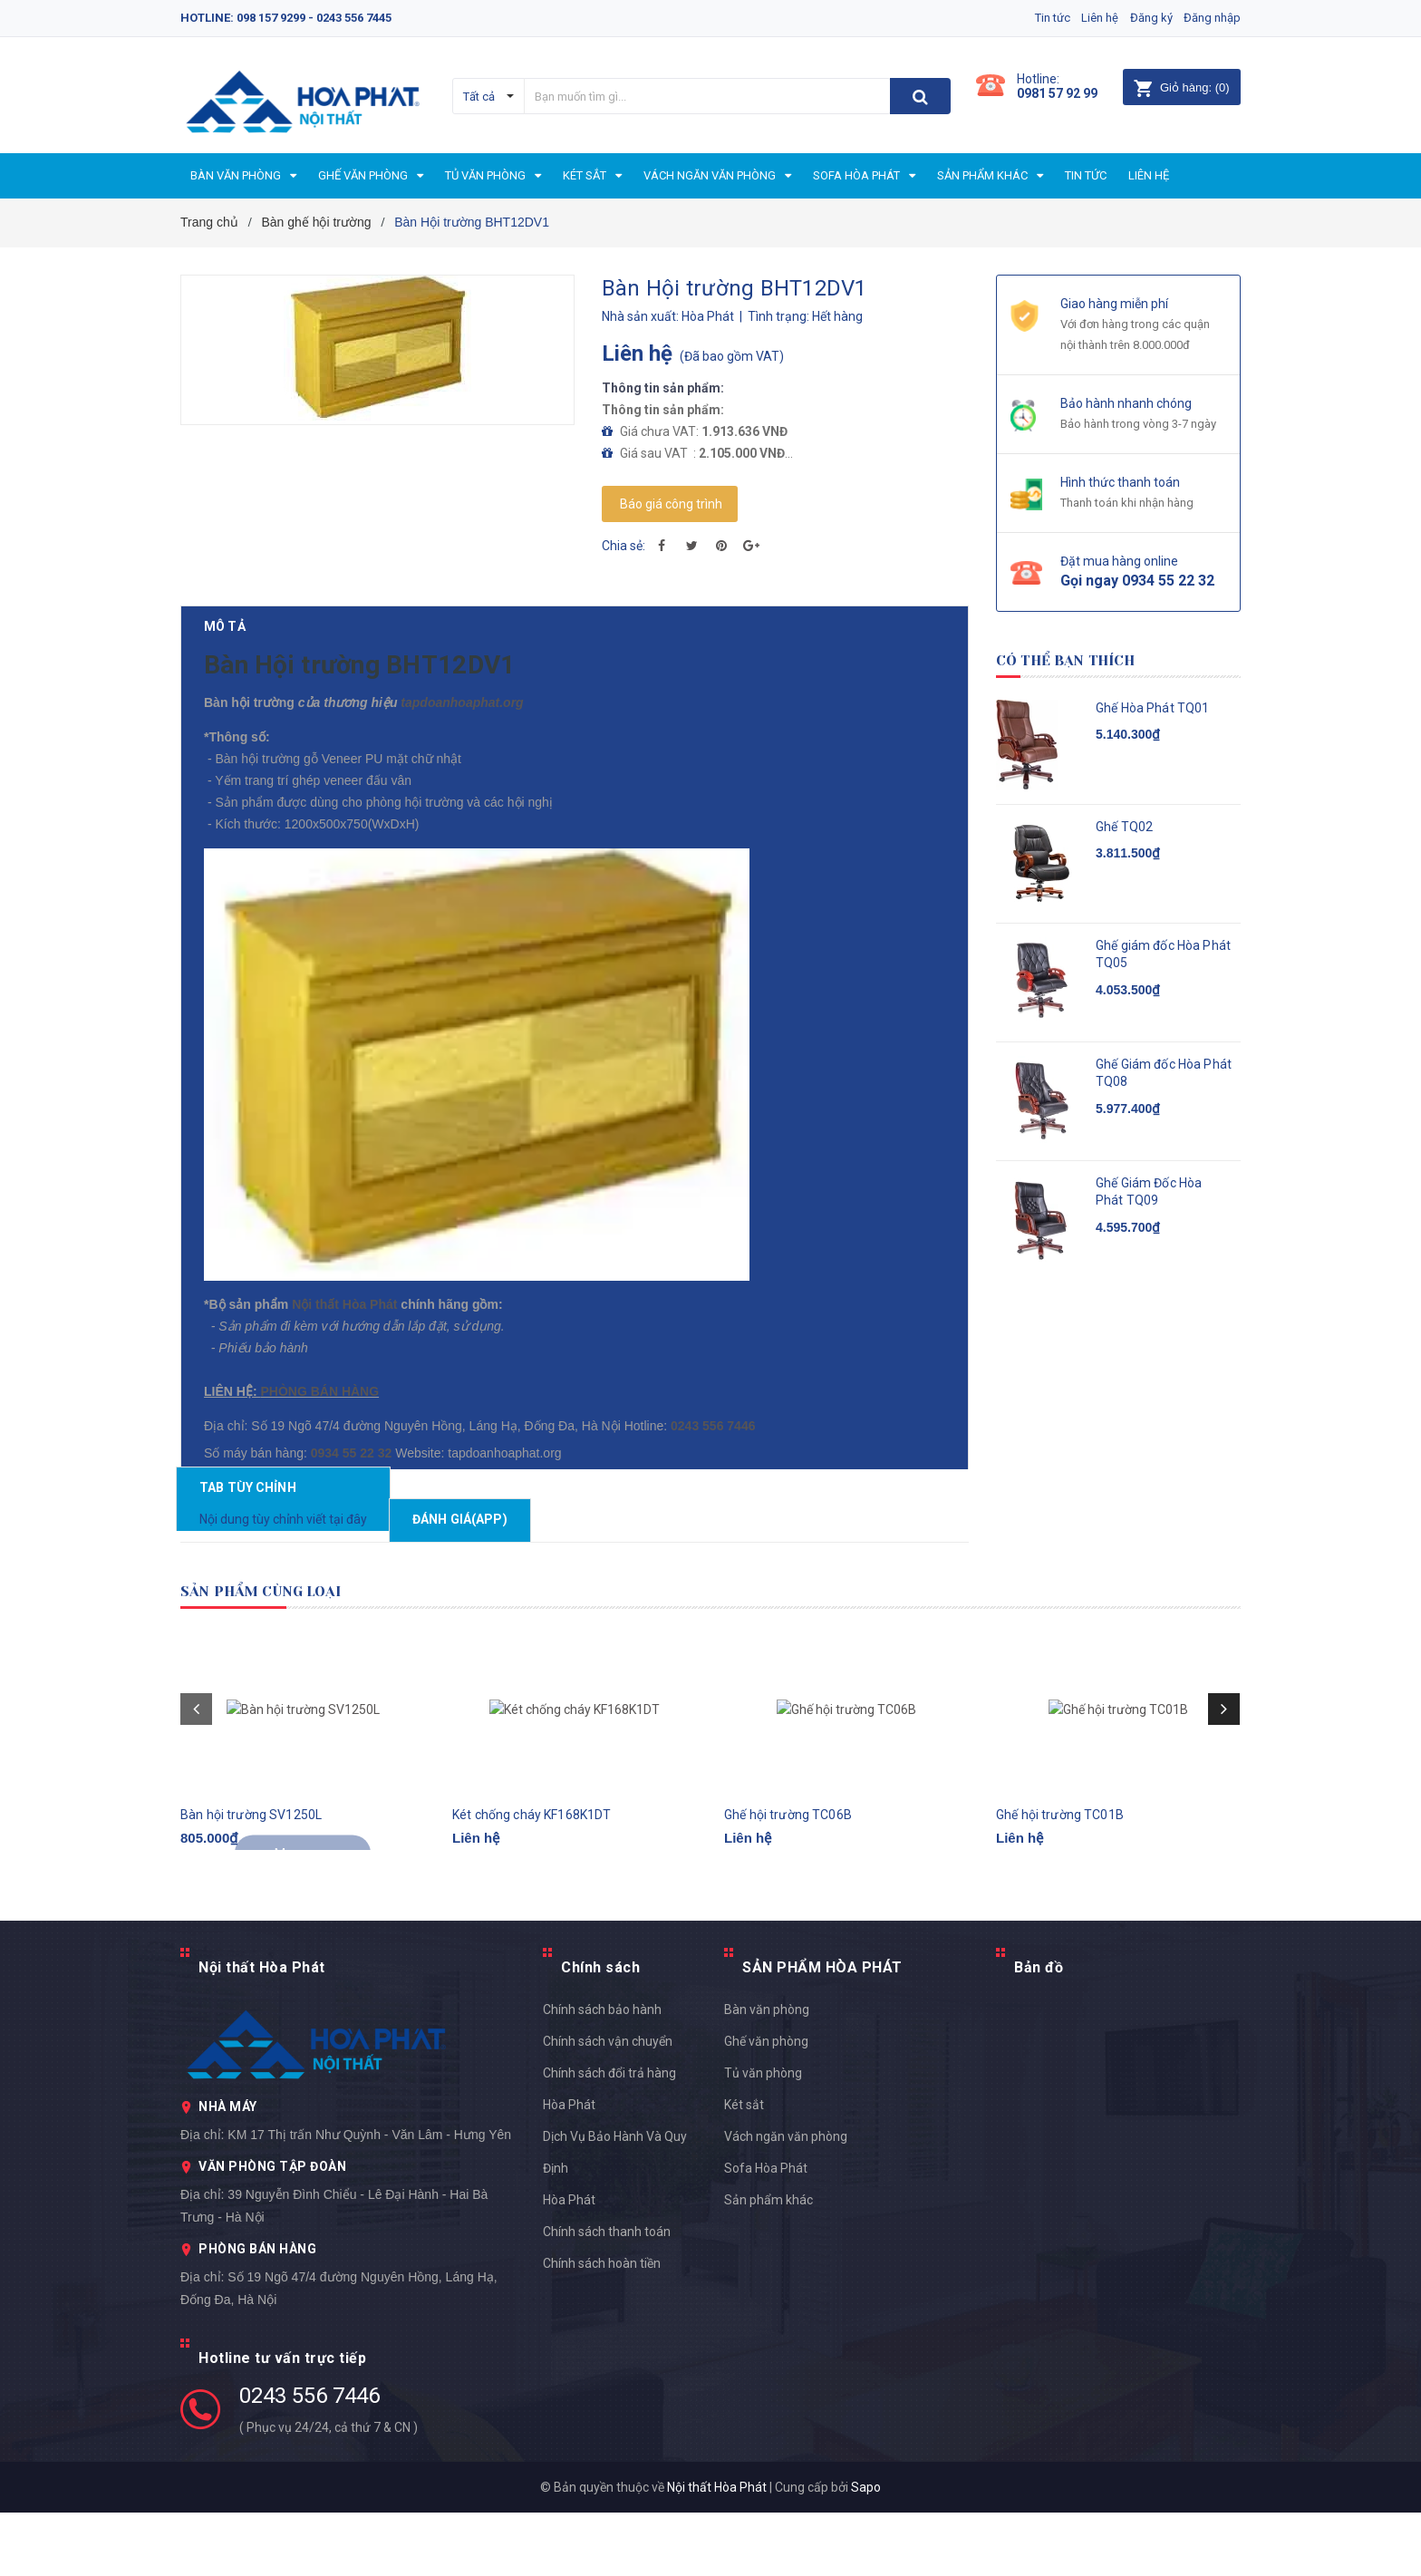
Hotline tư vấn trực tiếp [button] (282, 2421)
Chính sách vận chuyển (607, 2104)
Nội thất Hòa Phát (346, 1332)
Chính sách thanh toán (607, 2295)
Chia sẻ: (623, 545)
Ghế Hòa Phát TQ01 (1152, 708)
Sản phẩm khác (768, 2263)
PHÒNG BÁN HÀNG (316, 1419)
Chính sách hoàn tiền (602, 2326)
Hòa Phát (569, 2263)
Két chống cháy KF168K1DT (531, 1895)
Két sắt (744, 2168)
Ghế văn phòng (766, 2104)
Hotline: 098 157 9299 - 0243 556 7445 (286, 17)
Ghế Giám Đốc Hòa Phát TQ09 (1149, 1192)
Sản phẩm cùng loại (286, 1653)
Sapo (866, 2550)
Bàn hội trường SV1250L (251, 1895)
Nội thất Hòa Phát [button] (261, 2030)
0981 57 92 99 (1057, 93)
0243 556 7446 (309, 2459)
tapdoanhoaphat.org (450, 730)
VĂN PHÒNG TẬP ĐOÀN (272, 2230)
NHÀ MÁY (227, 2170)
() (1181, 87)
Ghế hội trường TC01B (1060, 1895)
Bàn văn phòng (766, 2073)
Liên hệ (1086, 17)
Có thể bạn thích (1086, 659)
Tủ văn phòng (763, 2136)
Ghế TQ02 (1124, 826)
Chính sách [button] (600, 2030)
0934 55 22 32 (354, 1507)
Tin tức (1031, 17)
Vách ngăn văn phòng (785, 2200)
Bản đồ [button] (1038, 2030)
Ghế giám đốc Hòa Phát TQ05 (1163, 954)
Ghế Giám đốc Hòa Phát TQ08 (1164, 1073)
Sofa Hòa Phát (765, 2231)
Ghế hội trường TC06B (788, 1895)
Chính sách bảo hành (602, 2073)
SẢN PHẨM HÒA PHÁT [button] (822, 2030)
